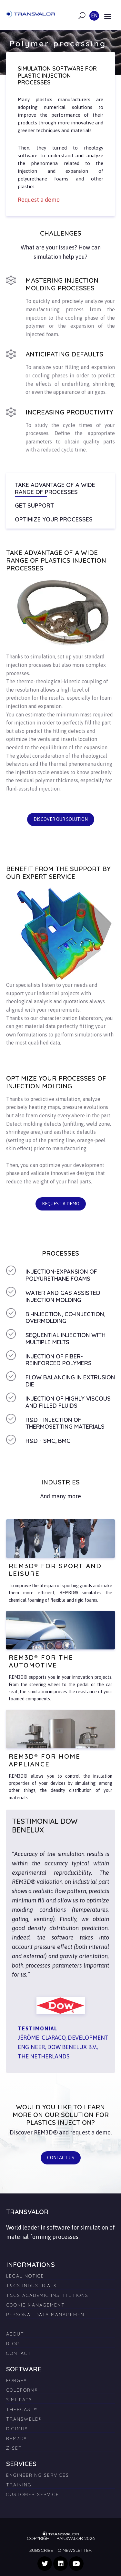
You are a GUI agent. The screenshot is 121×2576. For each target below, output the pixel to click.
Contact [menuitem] (18, 2353)
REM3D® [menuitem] (16, 2438)
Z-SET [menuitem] (14, 2448)
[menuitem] (60, 2321)
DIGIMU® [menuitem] (17, 2429)
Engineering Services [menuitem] (37, 2475)
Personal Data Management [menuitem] (47, 2315)
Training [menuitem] (19, 2485)
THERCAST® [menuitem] (21, 2409)
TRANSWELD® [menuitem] (24, 2419)
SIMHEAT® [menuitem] (19, 2400)
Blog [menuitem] (13, 2344)
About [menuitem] (15, 2334)
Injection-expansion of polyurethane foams (61, 1275)
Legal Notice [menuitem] (25, 2276)
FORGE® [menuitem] (16, 2380)
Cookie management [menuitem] (35, 2305)
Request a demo (60, 1203)
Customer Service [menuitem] (32, 2494)
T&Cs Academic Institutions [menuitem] (47, 2295)
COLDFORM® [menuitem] (22, 2390)
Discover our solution (61, 819)
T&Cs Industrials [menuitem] (31, 2286)
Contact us (60, 2157)
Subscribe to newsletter (60, 2550)
